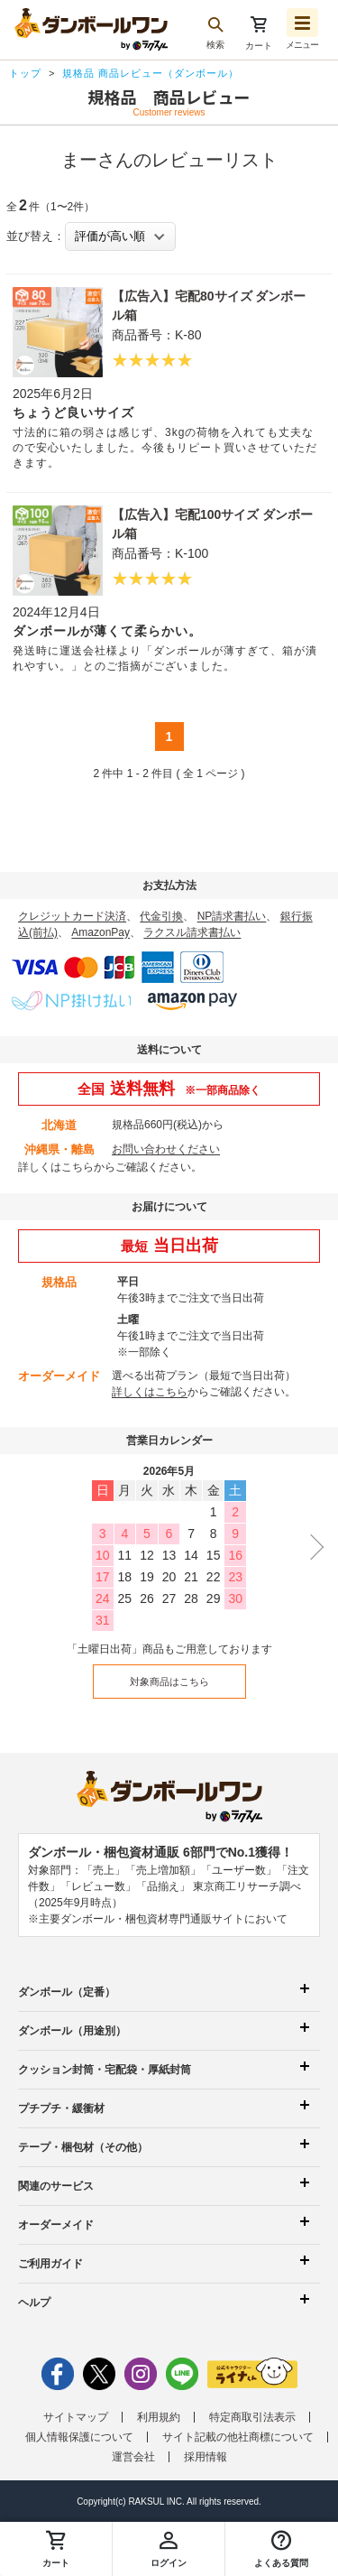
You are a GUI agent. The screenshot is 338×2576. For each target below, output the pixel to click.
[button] (281, 2549)
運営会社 (133, 2457)
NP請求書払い (232, 916)
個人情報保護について (79, 2437)
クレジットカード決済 (72, 916)
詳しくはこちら (56, 1167)
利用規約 (158, 2417)
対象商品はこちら (169, 1681)
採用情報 (205, 2457)
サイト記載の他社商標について (238, 2437)
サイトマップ (75, 2417)
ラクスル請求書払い (192, 932)
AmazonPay (100, 932)
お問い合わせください (166, 1149)
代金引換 (161, 916)
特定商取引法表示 (252, 2417)
